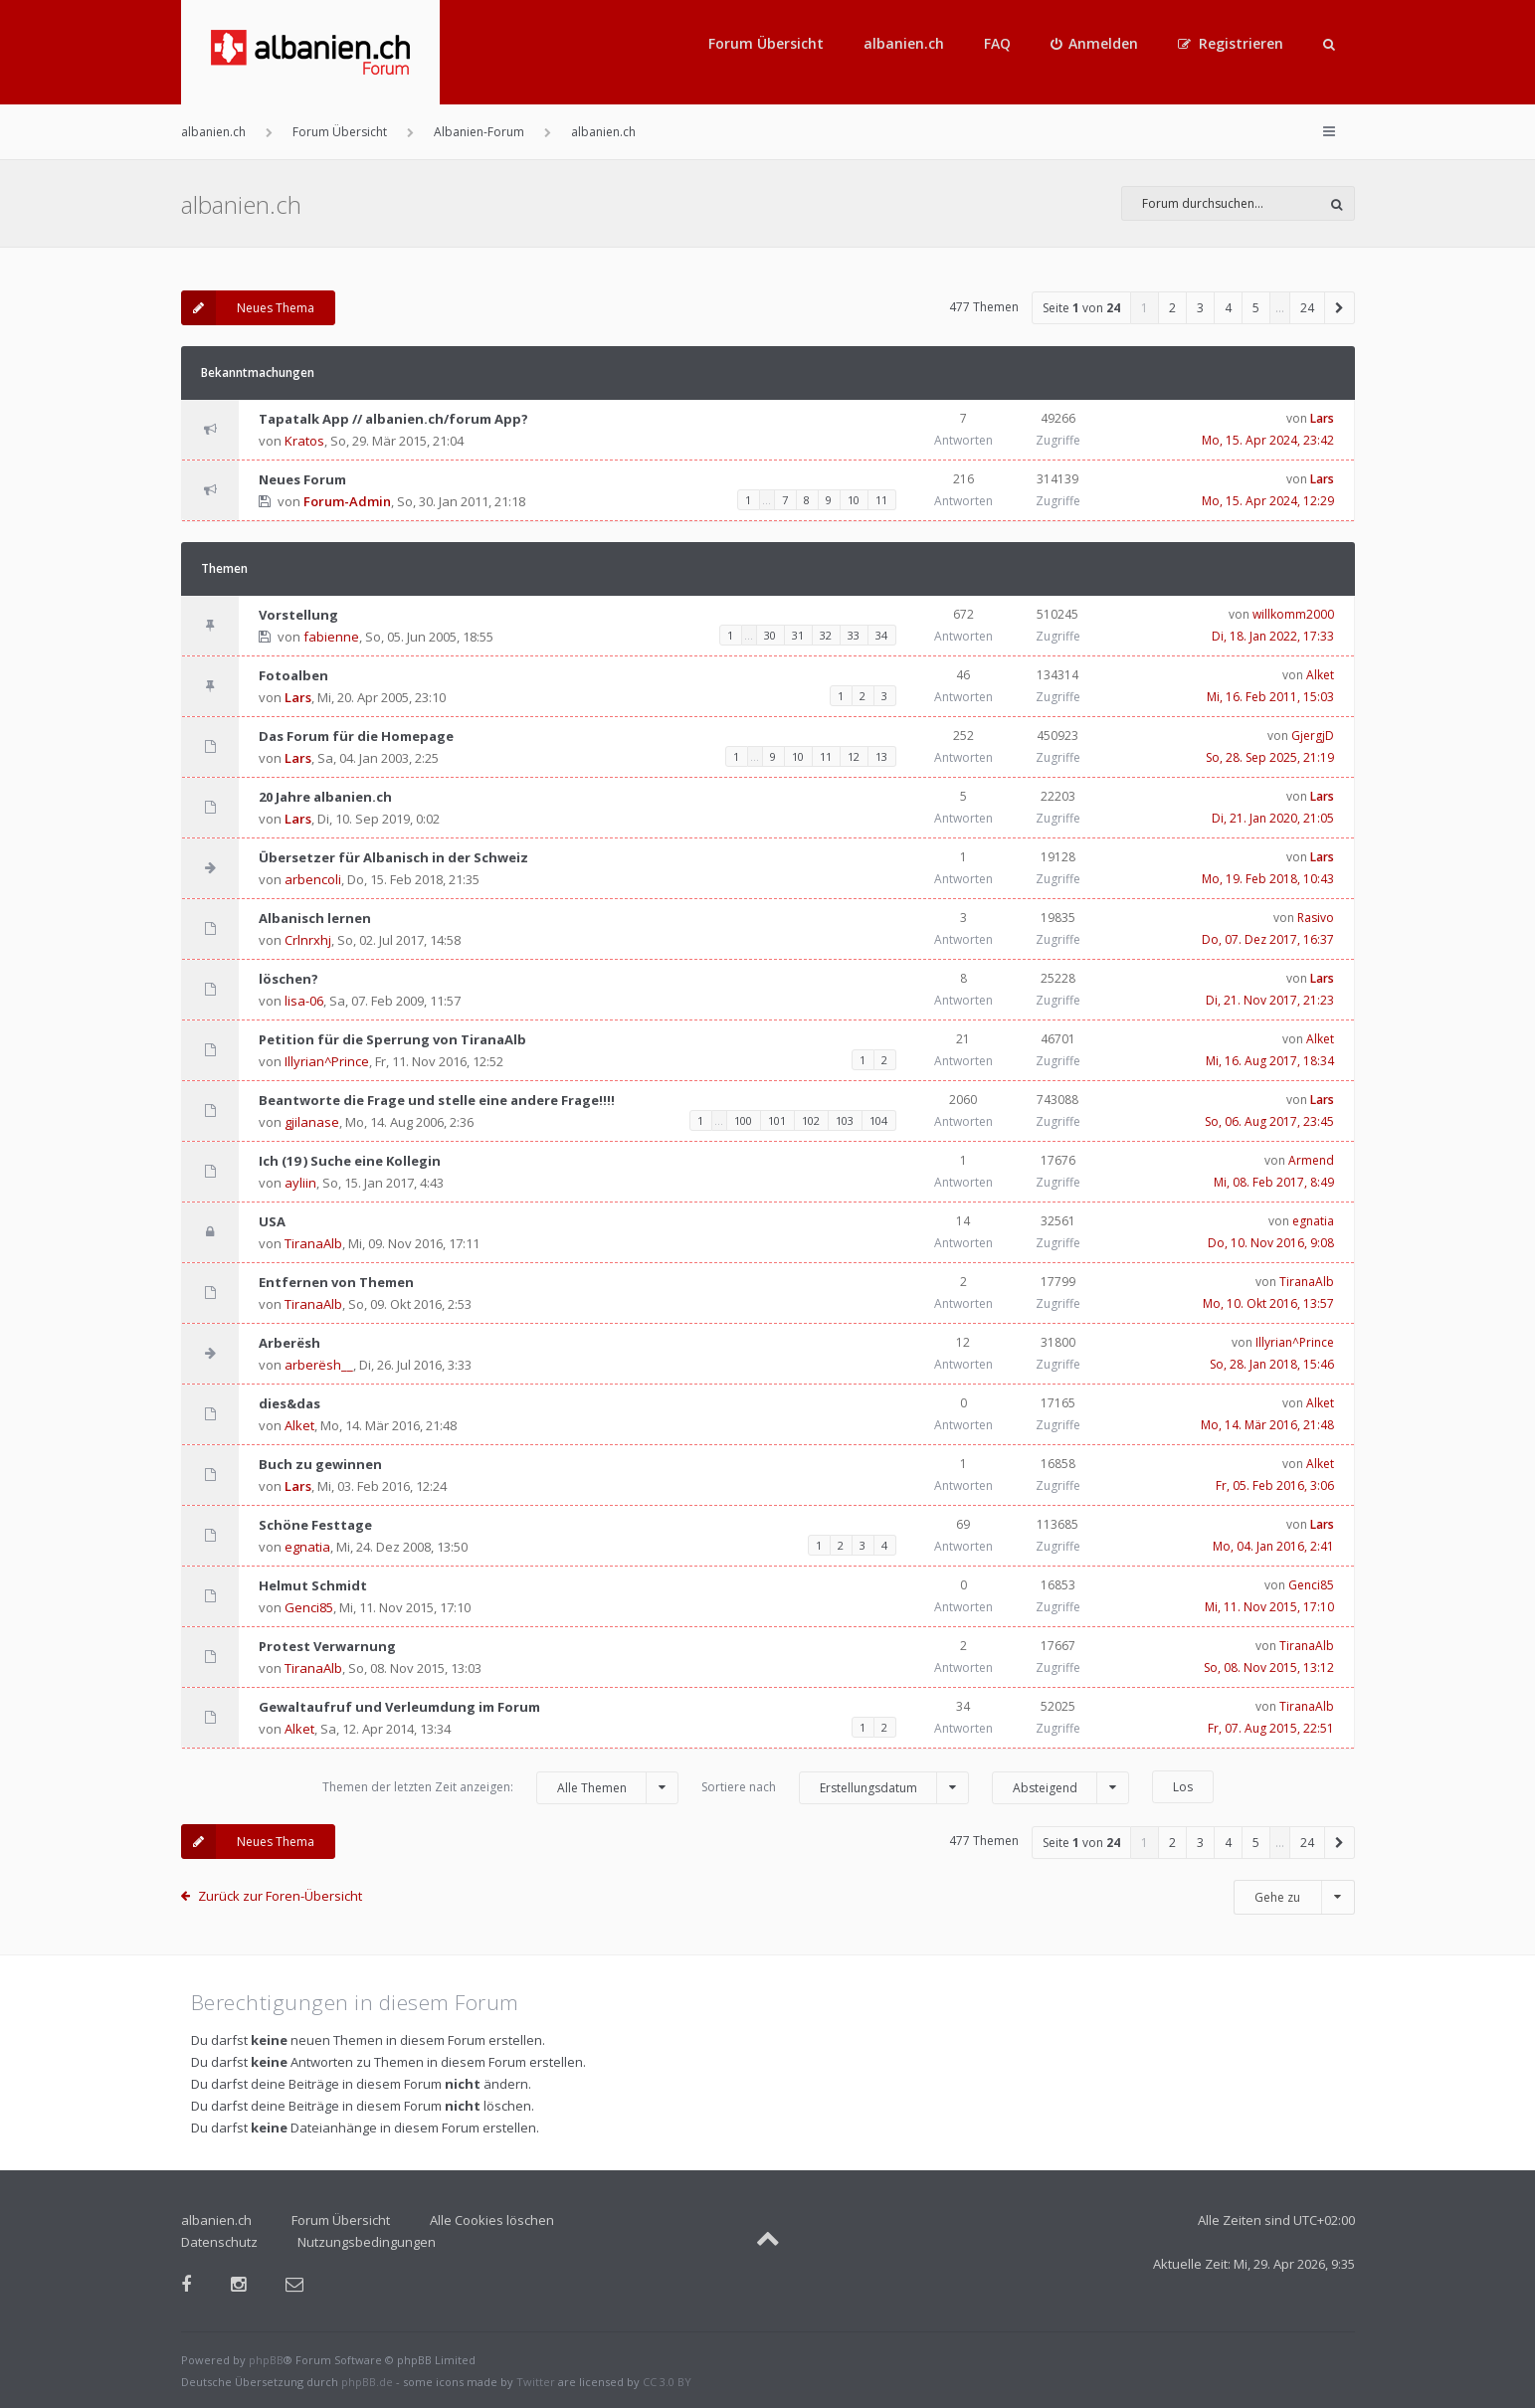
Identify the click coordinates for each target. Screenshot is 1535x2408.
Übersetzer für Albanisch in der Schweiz (393, 857)
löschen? (288, 979)
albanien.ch (903, 43)
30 (770, 635)
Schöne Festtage (315, 1525)
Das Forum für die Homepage (356, 736)
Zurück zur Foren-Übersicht (280, 1896)
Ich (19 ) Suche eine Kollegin (350, 1161)
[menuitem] (1095, 44)
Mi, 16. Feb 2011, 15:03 (1270, 696)
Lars (1322, 418)
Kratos (304, 441)
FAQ (997, 43)
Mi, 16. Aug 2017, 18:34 (1270, 1060)
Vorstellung (298, 615)
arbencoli (313, 879)
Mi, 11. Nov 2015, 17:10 (1269, 1606)
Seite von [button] (1081, 307)
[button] (1340, 307)
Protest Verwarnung (327, 1646)
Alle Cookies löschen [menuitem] (492, 2220)
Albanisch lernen (315, 918)
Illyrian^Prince (327, 1061)
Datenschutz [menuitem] (219, 2242)
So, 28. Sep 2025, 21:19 (1270, 757)
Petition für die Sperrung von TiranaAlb (392, 1039)
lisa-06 (304, 1001)
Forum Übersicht (766, 43)
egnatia (1313, 1220)
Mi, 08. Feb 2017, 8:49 (1274, 1182)
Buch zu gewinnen (320, 1464)
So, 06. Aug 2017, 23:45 (1269, 1121)
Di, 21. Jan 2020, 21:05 (1273, 818)
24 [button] (1307, 307)
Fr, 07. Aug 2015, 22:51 (1271, 1728)
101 (777, 1120)
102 (811, 1120)
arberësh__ (319, 1365)
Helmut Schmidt (313, 1585)
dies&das (289, 1403)
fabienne (331, 637)
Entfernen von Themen (336, 1282)
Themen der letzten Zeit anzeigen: (500, 1787)
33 (854, 635)
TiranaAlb (313, 1243)
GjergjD (1312, 735)
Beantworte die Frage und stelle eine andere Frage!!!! (437, 1100)
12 (854, 756)
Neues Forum (302, 479)
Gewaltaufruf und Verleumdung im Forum (399, 1707)
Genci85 (309, 1607)
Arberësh (289, 1343)
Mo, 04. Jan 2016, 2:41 (1273, 1546)
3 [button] (1200, 307)
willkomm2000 (1293, 614)
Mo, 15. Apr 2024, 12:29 (1268, 500)
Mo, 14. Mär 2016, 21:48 (1267, 1424)
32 (826, 635)
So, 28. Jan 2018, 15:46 (1272, 1364)
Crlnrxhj (308, 940)
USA (272, 1221)
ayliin (300, 1183)
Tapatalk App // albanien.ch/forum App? (393, 419)
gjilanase (312, 1122)
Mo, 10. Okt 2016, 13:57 (1268, 1303)
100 (743, 1120)
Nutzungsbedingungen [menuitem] (366, 2242)
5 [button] (1255, 307)
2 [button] (1172, 307)
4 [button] (1228, 307)
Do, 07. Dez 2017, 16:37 (1268, 939)
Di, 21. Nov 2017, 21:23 (1270, 1000)
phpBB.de (367, 2381)
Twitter (535, 2381)
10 (854, 499)
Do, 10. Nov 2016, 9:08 (1271, 1242)
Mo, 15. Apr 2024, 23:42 (1268, 440)
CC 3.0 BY (667, 2381)
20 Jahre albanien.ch (325, 797)
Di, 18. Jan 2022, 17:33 (1273, 636)
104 (878, 1120)
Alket (1320, 674)
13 (881, 756)
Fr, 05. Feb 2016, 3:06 (1275, 1485)
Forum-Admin (347, 501)
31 (798, 635)
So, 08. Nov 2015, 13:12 (1269, 1667)
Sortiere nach (835, 1787)
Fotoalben (293, 675)
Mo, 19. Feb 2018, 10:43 (1268, 878)
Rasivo (1315, 917)
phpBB (266, 2359)
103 (845, 1120)
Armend (1311, 1160)
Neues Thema (247, 307)
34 (881, 635)
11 (881, 499)
